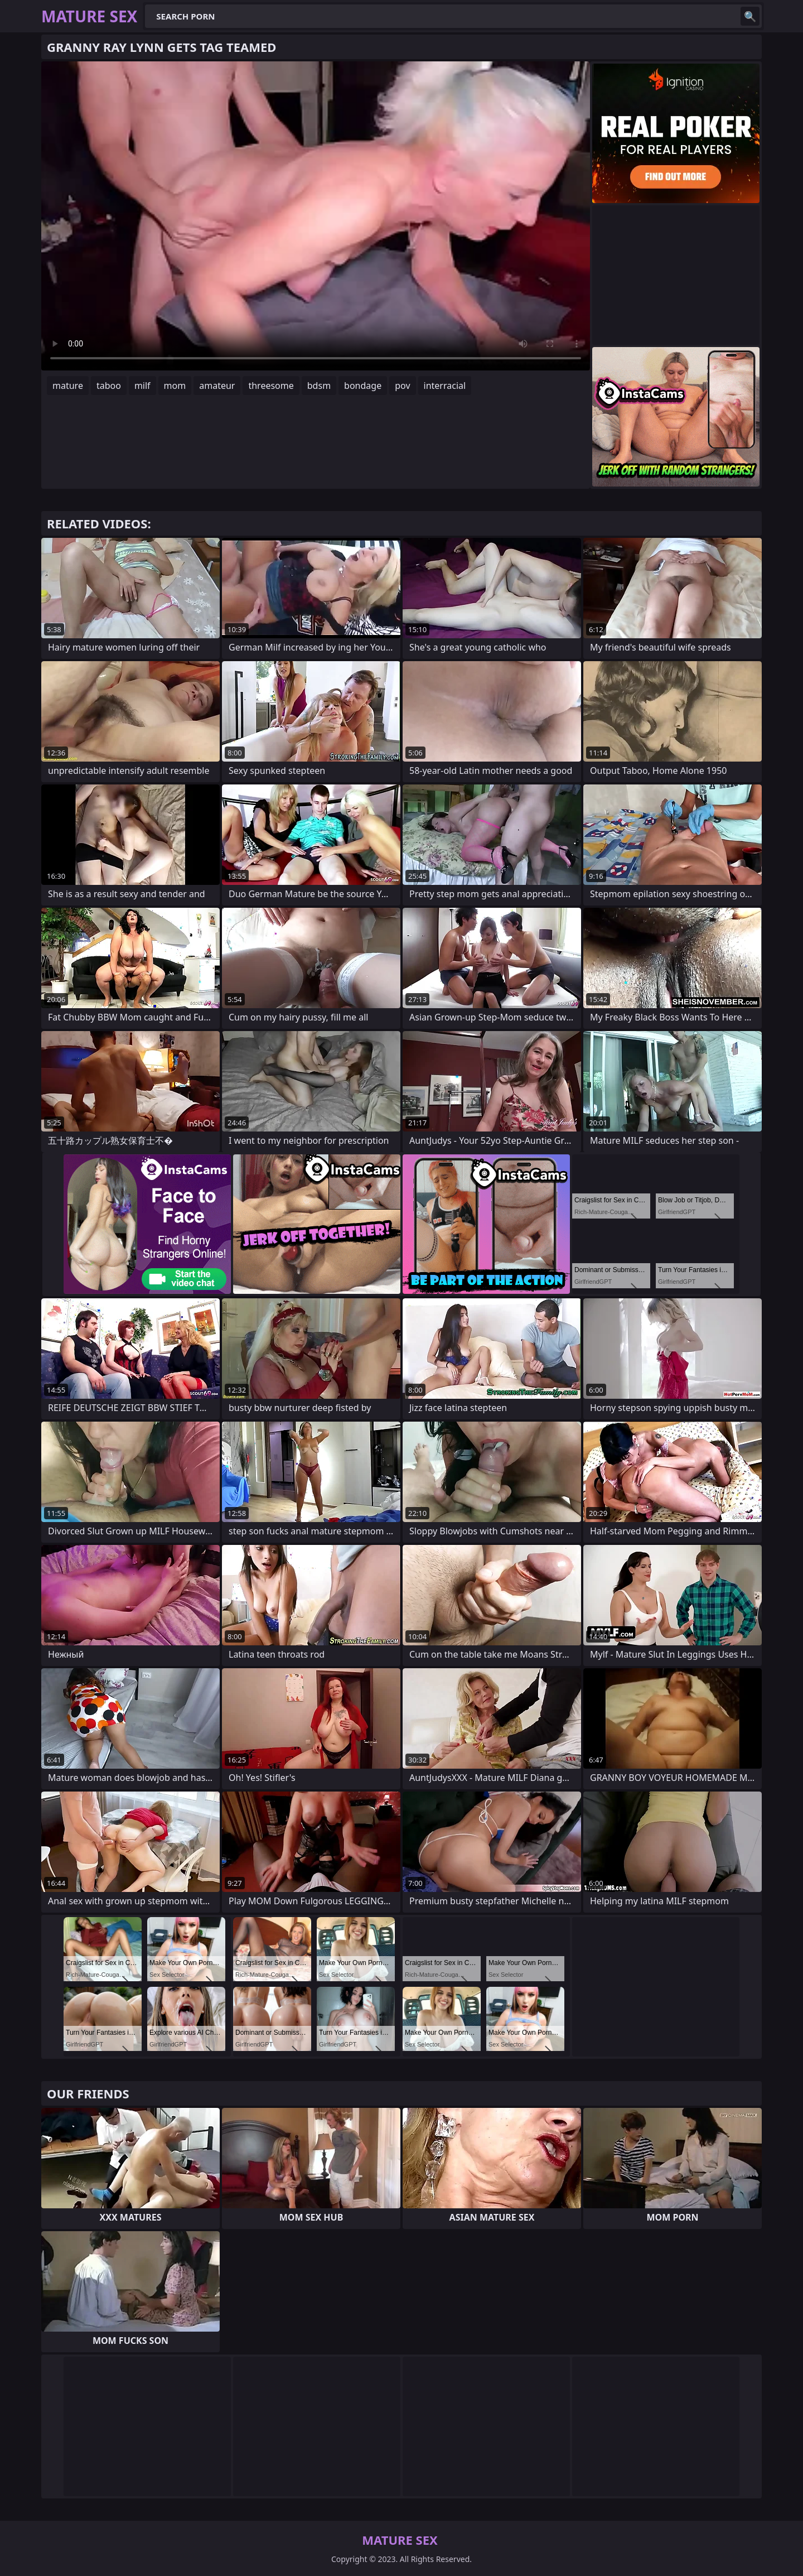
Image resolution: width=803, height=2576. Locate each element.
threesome (270, 385)
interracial (445, 385)
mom (175, 385)
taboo (108, 385)
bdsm (319, 385)
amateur (217, 385)
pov (402, 385)
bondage (362, 385)
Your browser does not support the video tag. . (315, 215)
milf (142, 385)
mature (67, 385)
